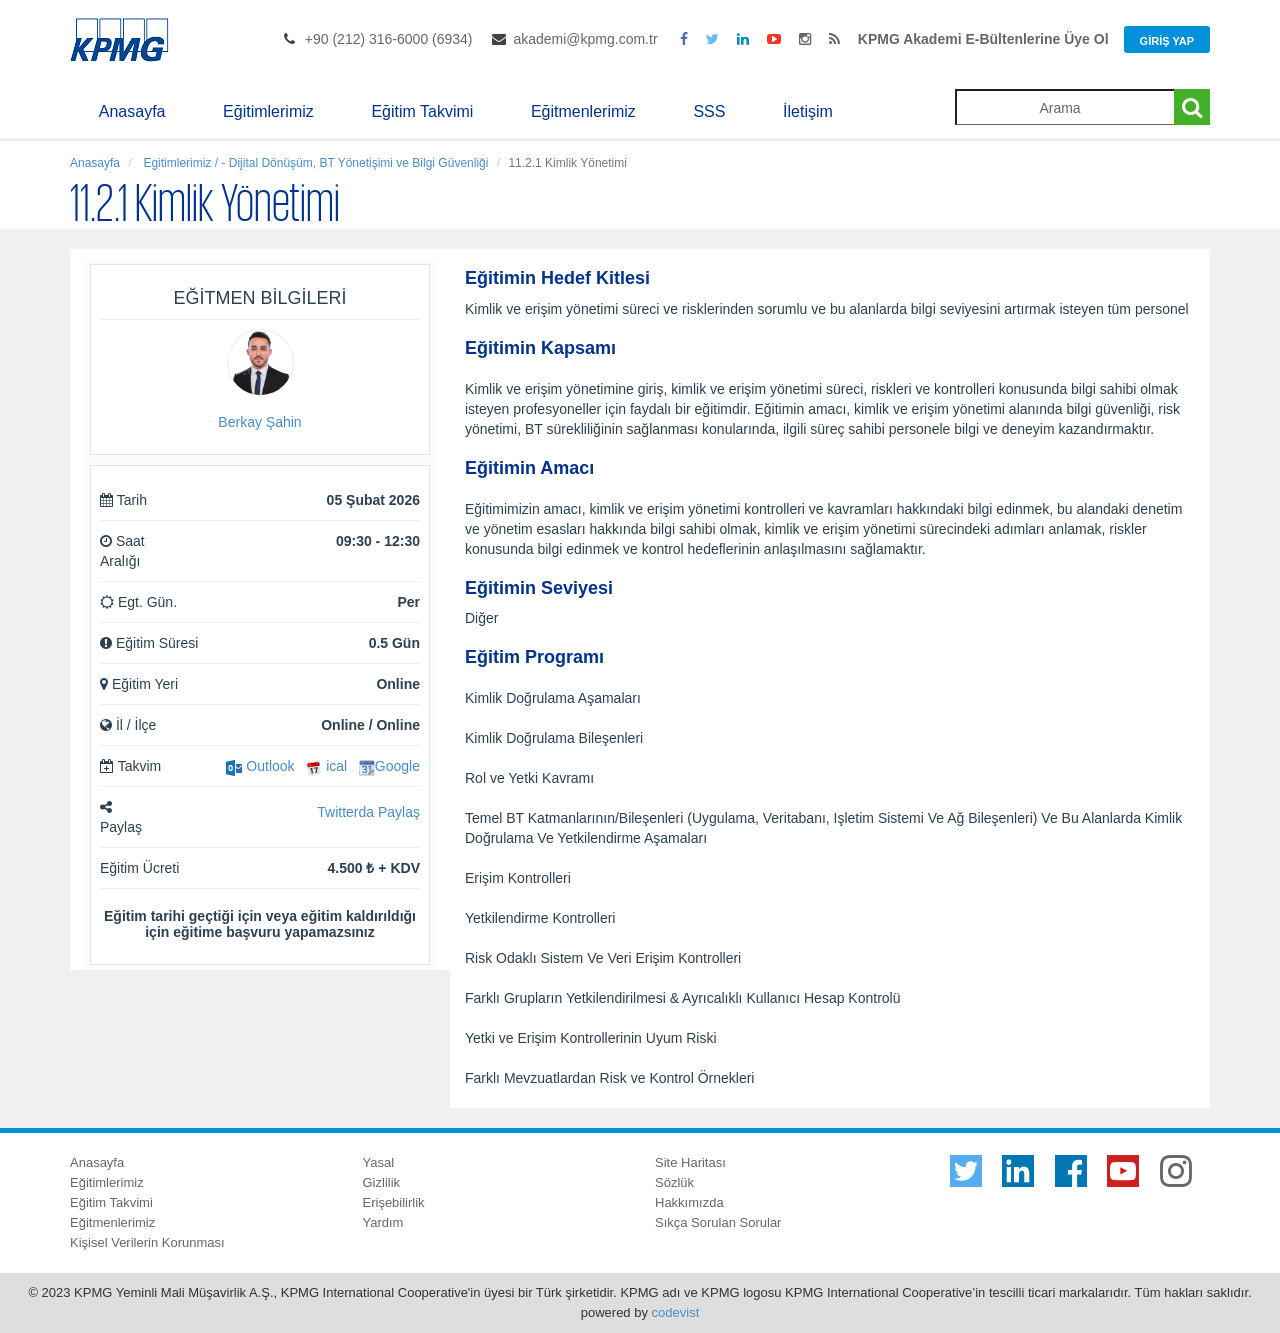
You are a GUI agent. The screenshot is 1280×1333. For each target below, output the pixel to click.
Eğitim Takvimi (422, 111)
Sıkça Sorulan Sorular (718, 1222)
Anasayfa (132, 111)
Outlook (260, 766)
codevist (676, 1312)
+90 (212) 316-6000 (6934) (389, 39)
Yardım (383, 1222)
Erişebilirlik (394, 1202)
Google (389, 766)
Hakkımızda (689, 1202)
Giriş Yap (1167, 41)
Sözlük (674, 1182)
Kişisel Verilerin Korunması (147, 1242)
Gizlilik (382, 1182)
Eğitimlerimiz (268, 111)
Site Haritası (690, 1162)
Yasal (379, 1162)
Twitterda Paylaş (368, 812)
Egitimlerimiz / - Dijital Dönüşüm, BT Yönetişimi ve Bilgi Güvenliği (314, 163)
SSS (709, 111)
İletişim (808, 111)
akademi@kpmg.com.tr (585, 39)
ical (326, 766)
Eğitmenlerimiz (583, 111)
